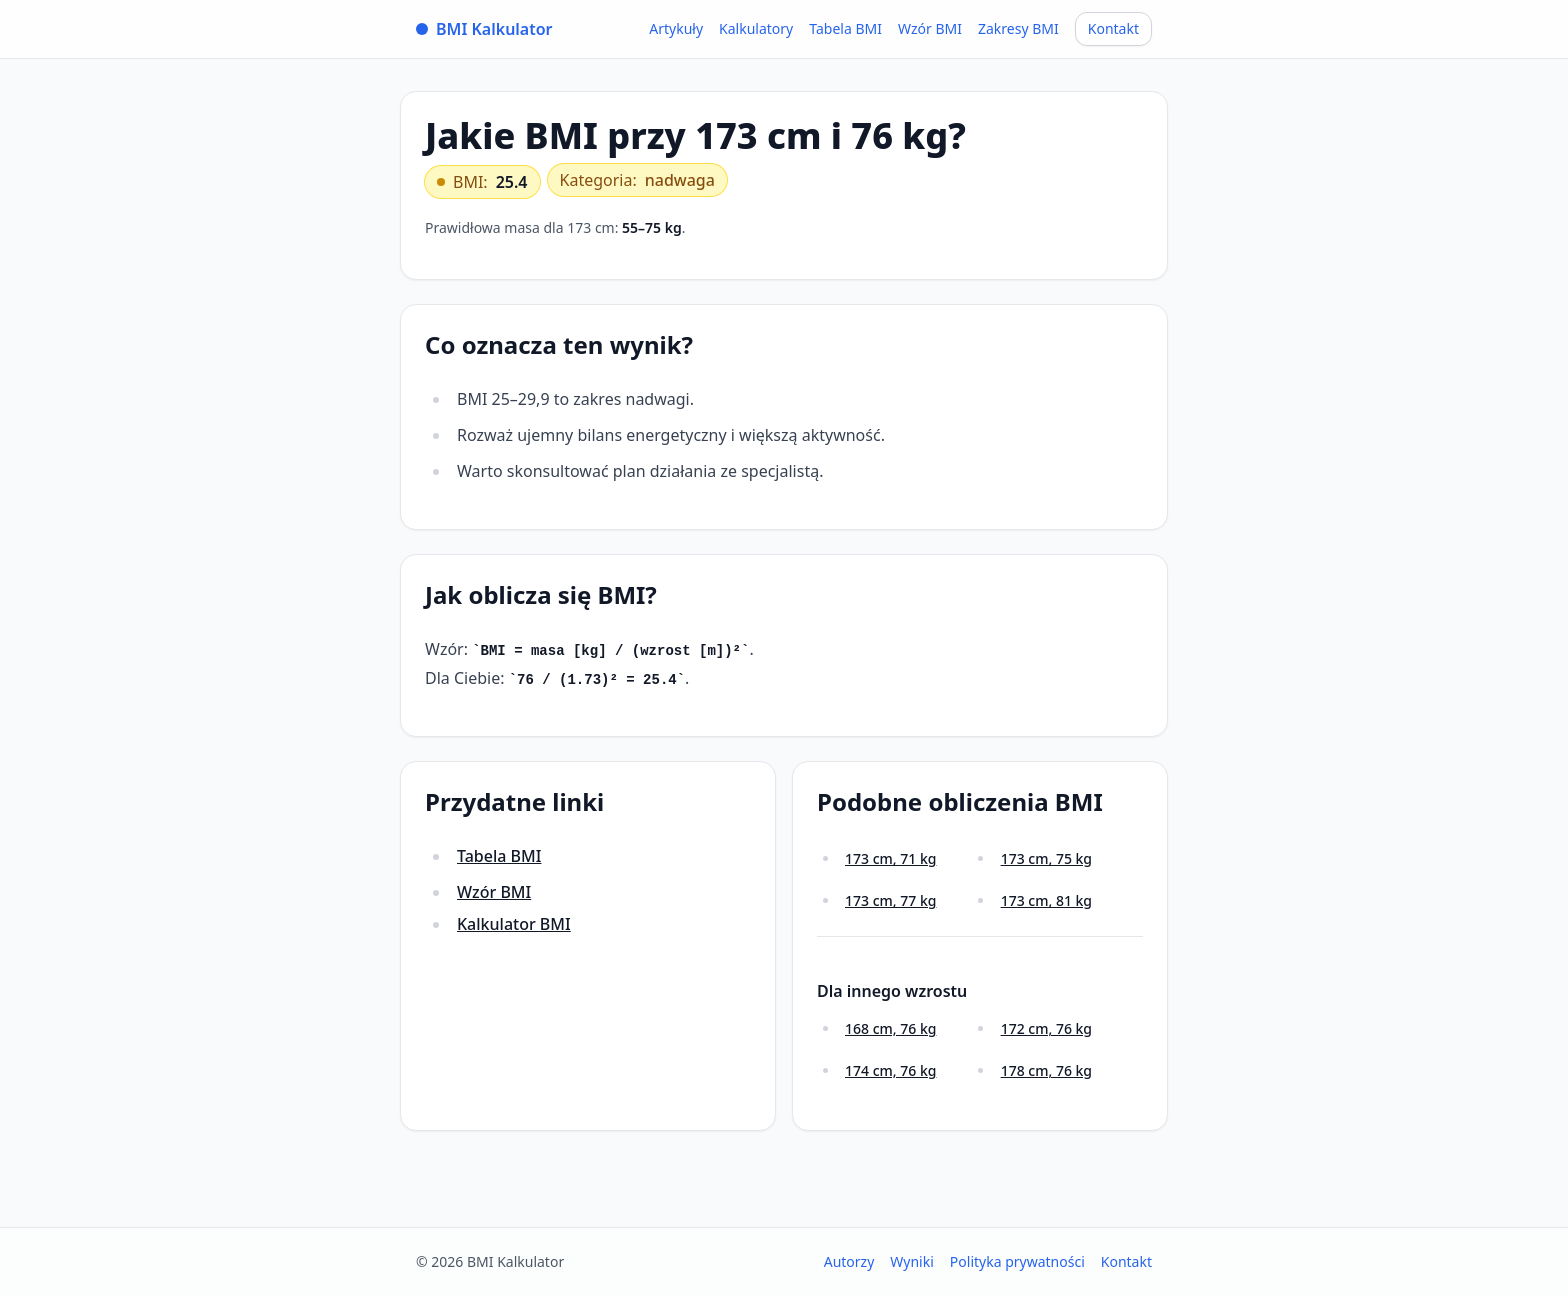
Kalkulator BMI (514, 924)
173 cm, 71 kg (890, 858)
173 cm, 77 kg (890, 900)
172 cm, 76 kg (1046, 1028)
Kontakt (1113, 28)
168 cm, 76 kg (890, 1028)
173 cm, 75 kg (1046, 858)
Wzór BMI (930, 28)
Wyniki (912, 1261)
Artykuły (676, 28)
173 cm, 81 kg (1046, 900)
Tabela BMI (845, 28)
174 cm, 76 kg (890, 1070)
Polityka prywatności (1017, 1261)
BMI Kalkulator (484, 29)
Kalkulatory (756, 28)
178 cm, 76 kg (1046, 1070)
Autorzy (849, 1261)
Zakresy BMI (1018, 28)
